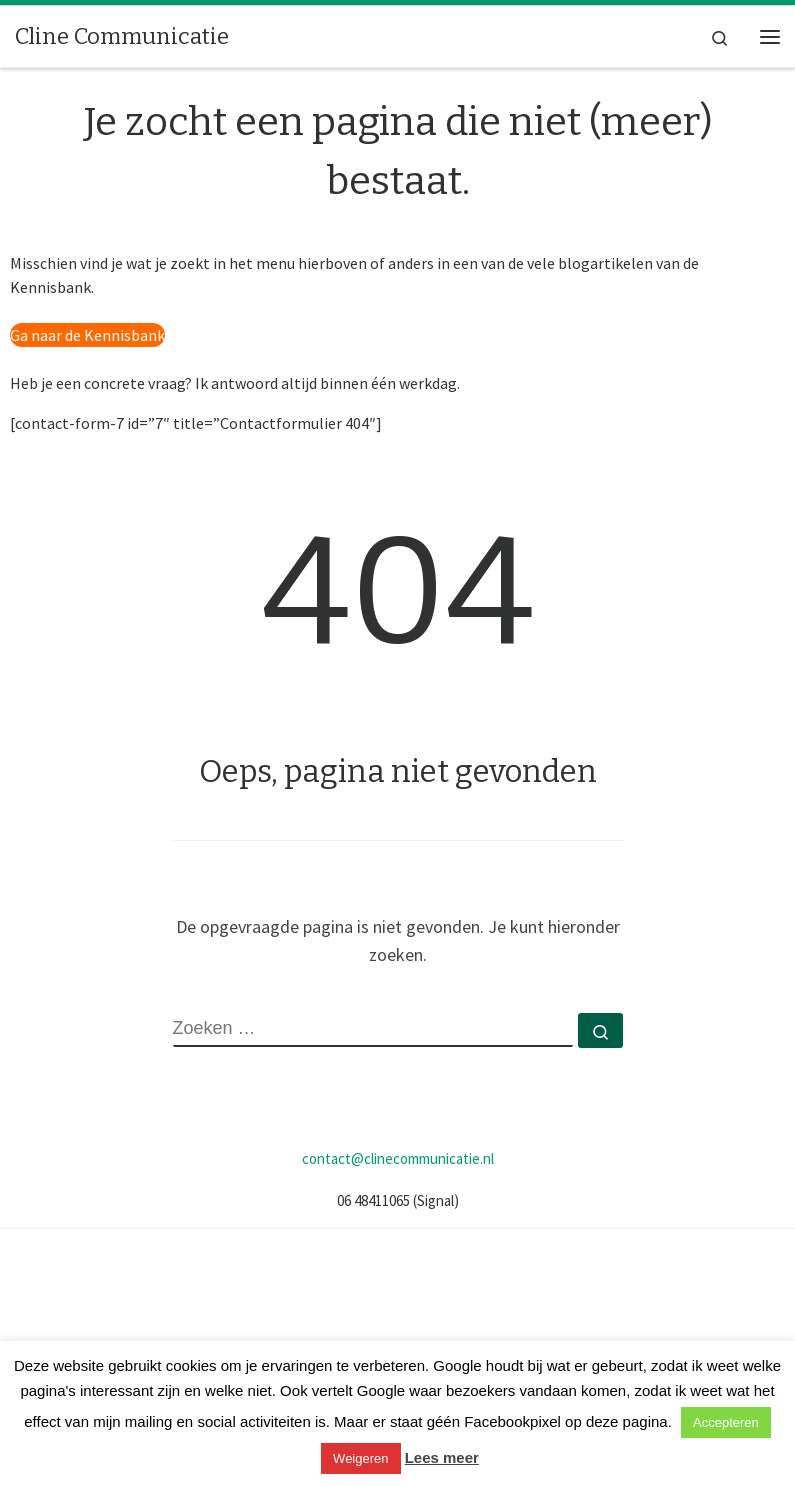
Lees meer (442, 1457)
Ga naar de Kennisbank (87, 335)
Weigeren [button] (360, 1458)
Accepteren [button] (726, 1422)
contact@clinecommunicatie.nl (398, 1158)
